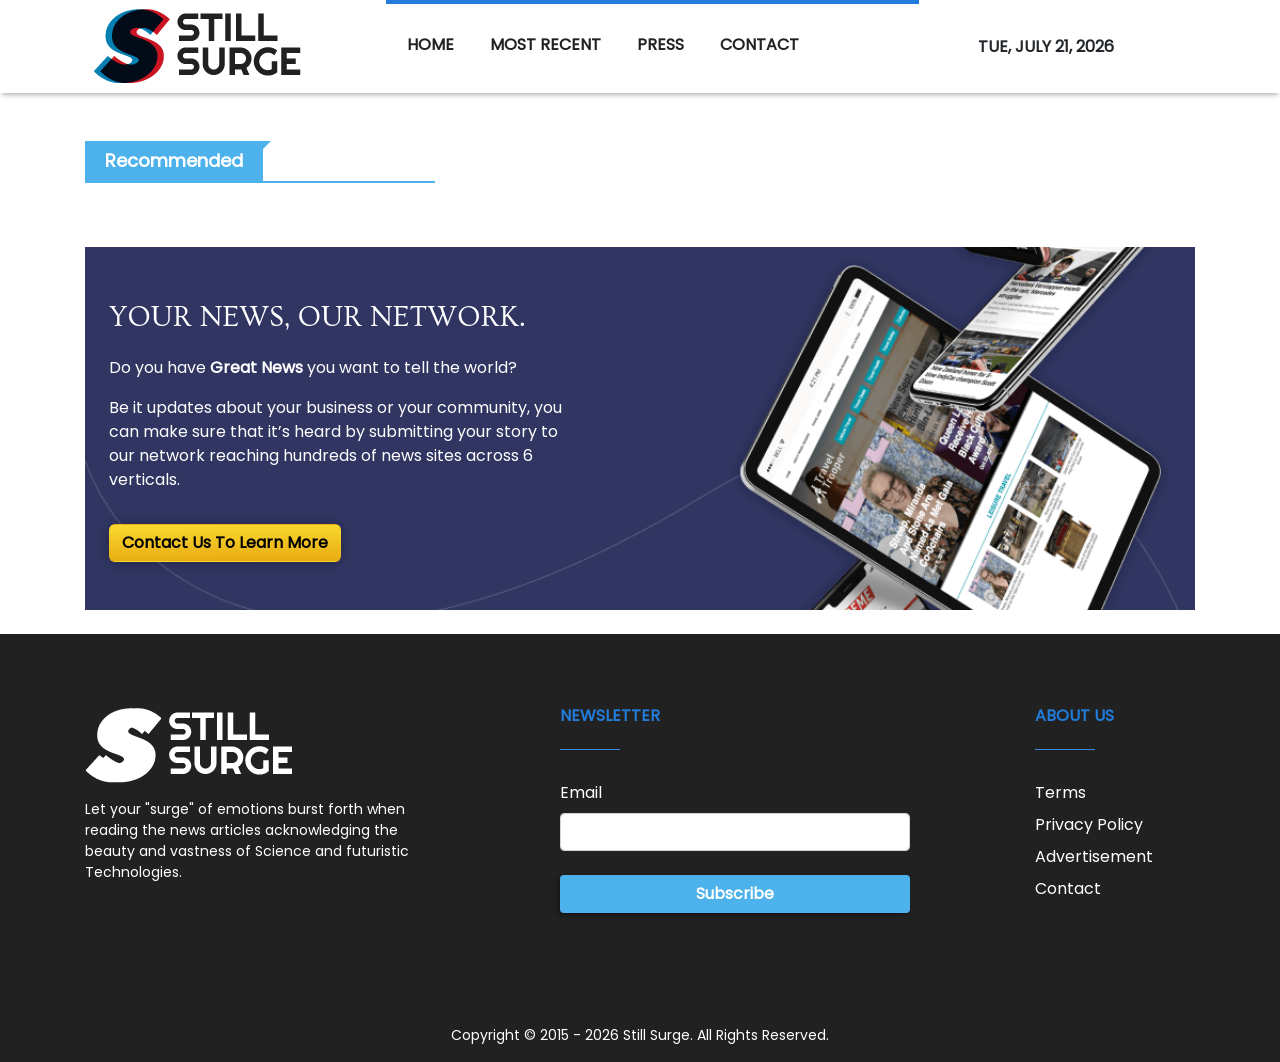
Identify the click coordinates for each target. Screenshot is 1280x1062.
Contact (1068, 888)
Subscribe (735, 893)
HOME (430, 44)
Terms (1060, 792)
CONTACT (759, 44)
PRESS (660, 44)
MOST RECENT (545, 44)
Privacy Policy (1089, 824)
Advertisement (1094, 856)
